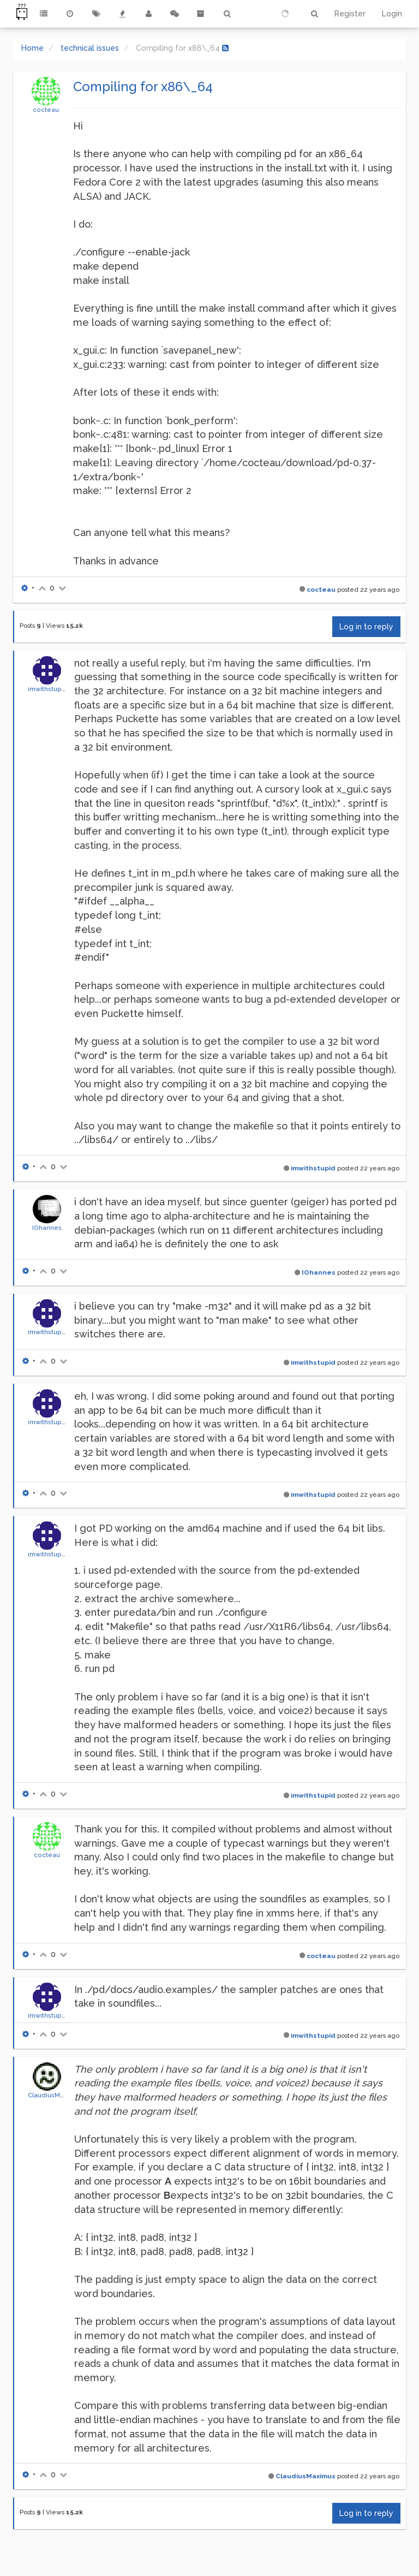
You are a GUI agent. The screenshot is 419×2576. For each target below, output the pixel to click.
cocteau (46, 110)
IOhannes (47, 1228)
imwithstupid (48, 689)
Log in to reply (366, 626)
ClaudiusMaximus (55, 2095)
